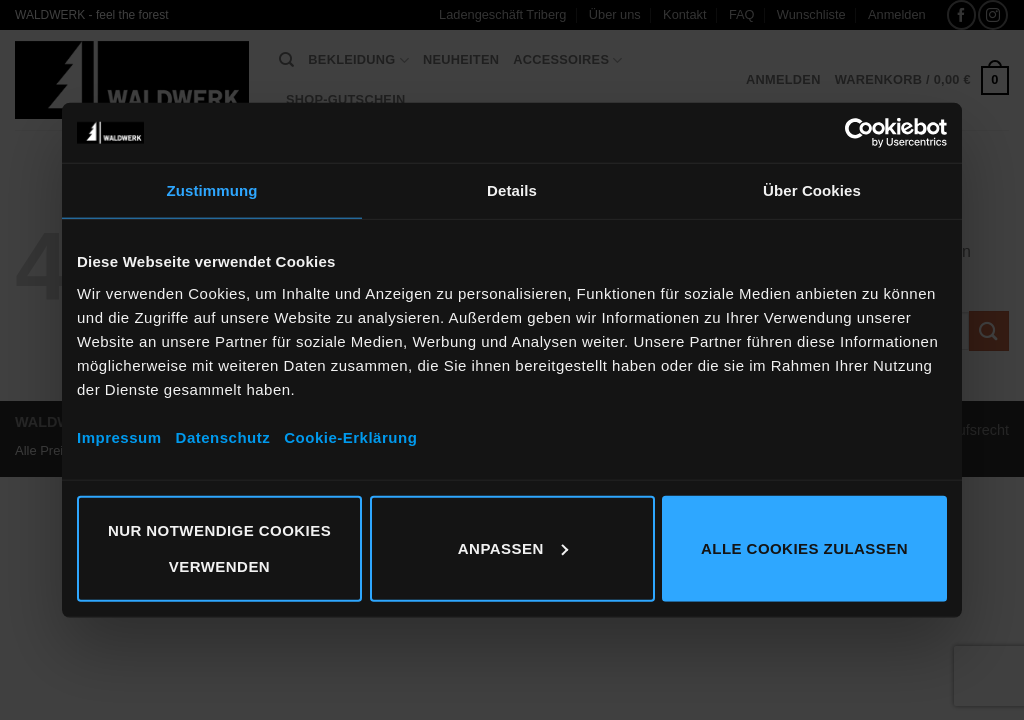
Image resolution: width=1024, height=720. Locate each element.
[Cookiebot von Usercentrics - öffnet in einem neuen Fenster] (859, 133)
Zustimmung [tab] (212, 190)
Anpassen (513, 547)
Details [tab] (512, 190)
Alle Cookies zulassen (804, 547)
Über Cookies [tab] (812, 190)
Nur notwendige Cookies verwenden (219, 547)
